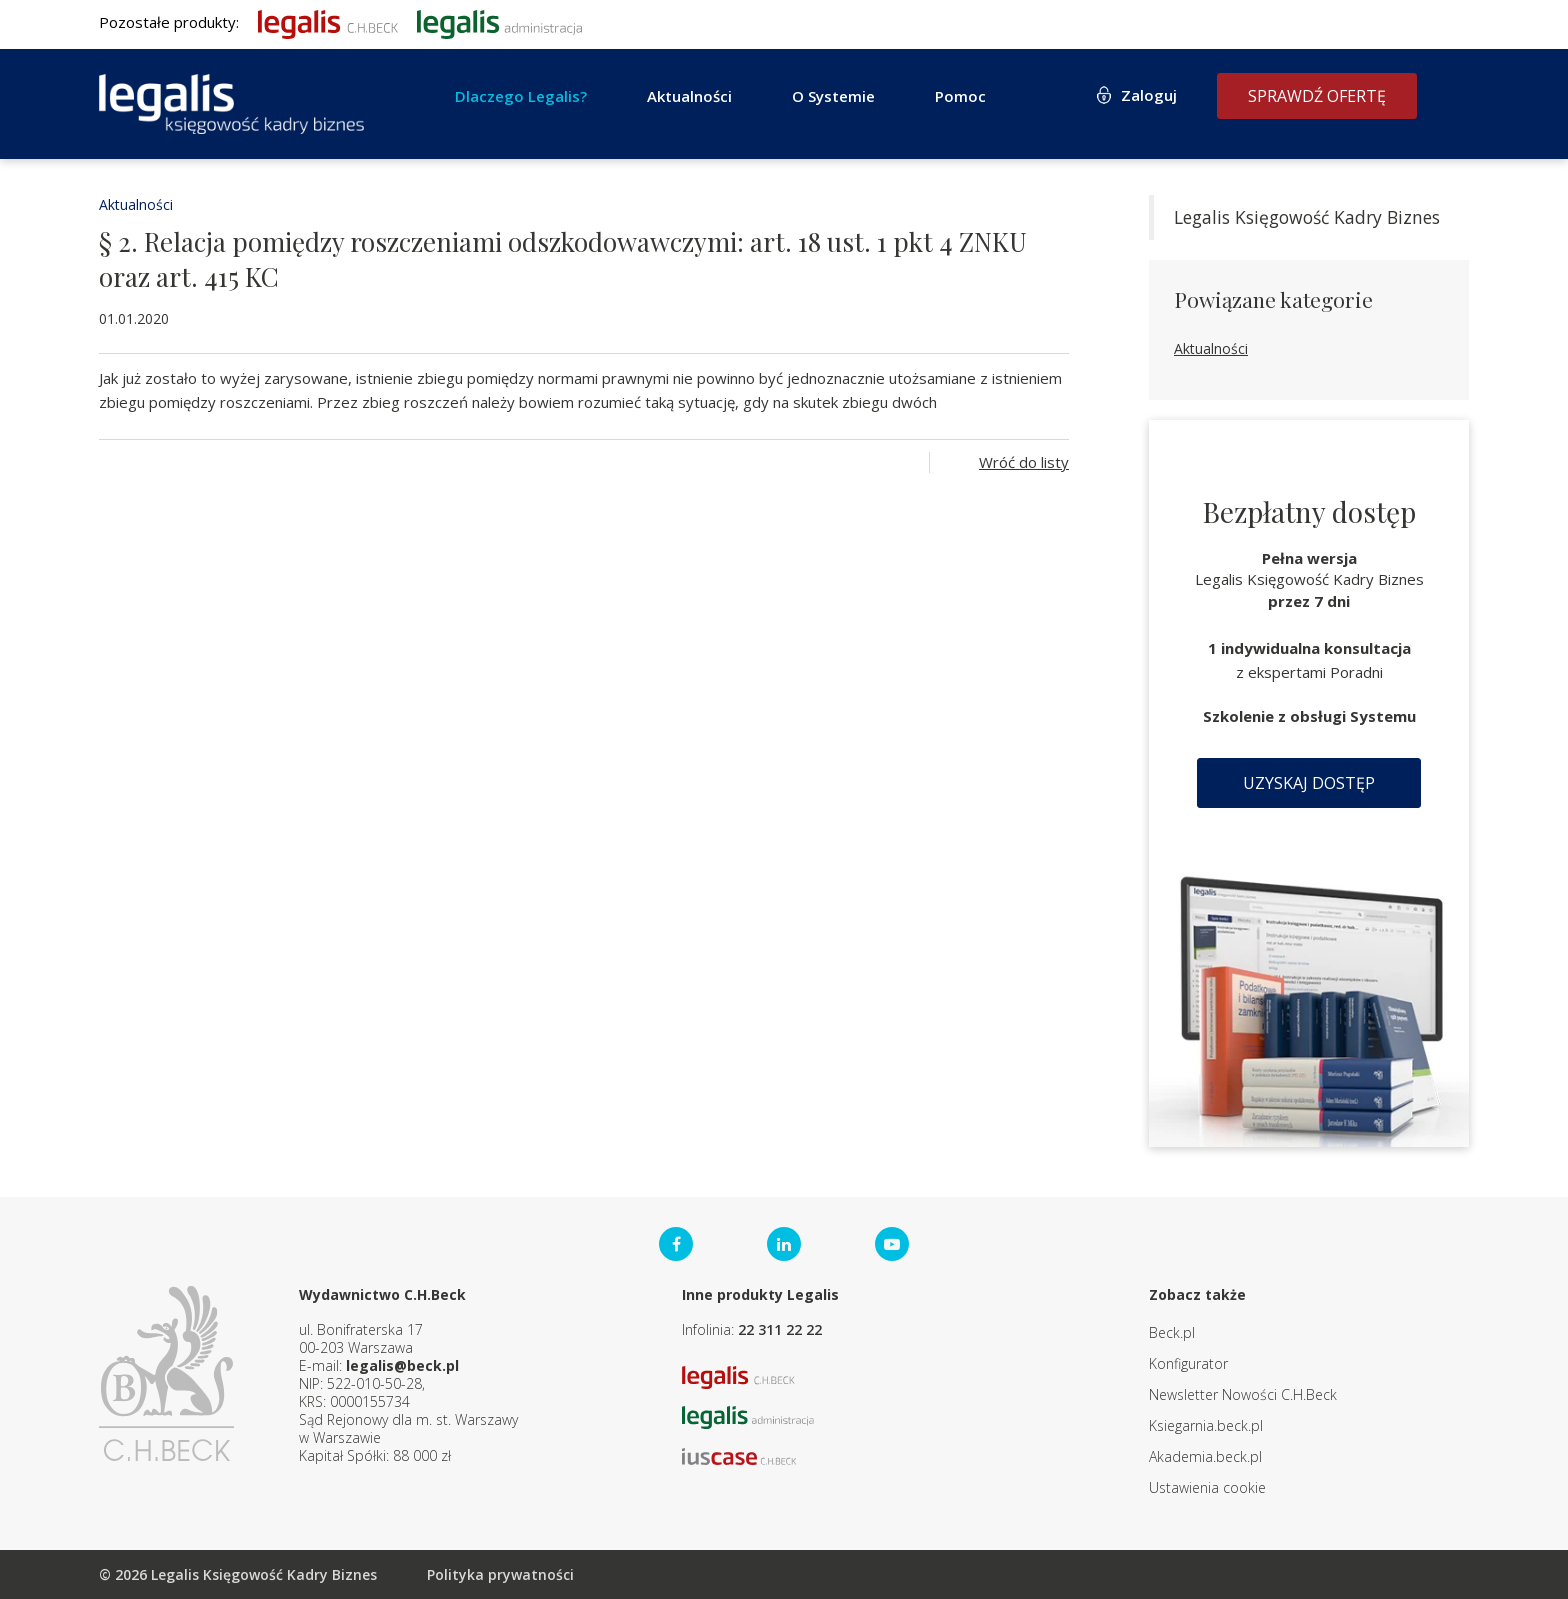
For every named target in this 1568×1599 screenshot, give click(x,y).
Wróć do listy (1024, 462)
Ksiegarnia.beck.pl (1206, 1425)
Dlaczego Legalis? (521, 96)
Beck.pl (1172, 1332)
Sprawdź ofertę (1317, 96)
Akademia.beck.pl (1205, 1456)
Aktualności (689, 96)
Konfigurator (1188, 1363)
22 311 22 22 (780, 1329)
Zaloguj (1149, 95)
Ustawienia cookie (1207, 1487)
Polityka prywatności (500, 1574)
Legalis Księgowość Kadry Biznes (1307, 217)
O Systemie (833, 96)
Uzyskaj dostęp (1309, 783)
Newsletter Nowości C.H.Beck (1243, 1394)
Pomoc (960, 96)
